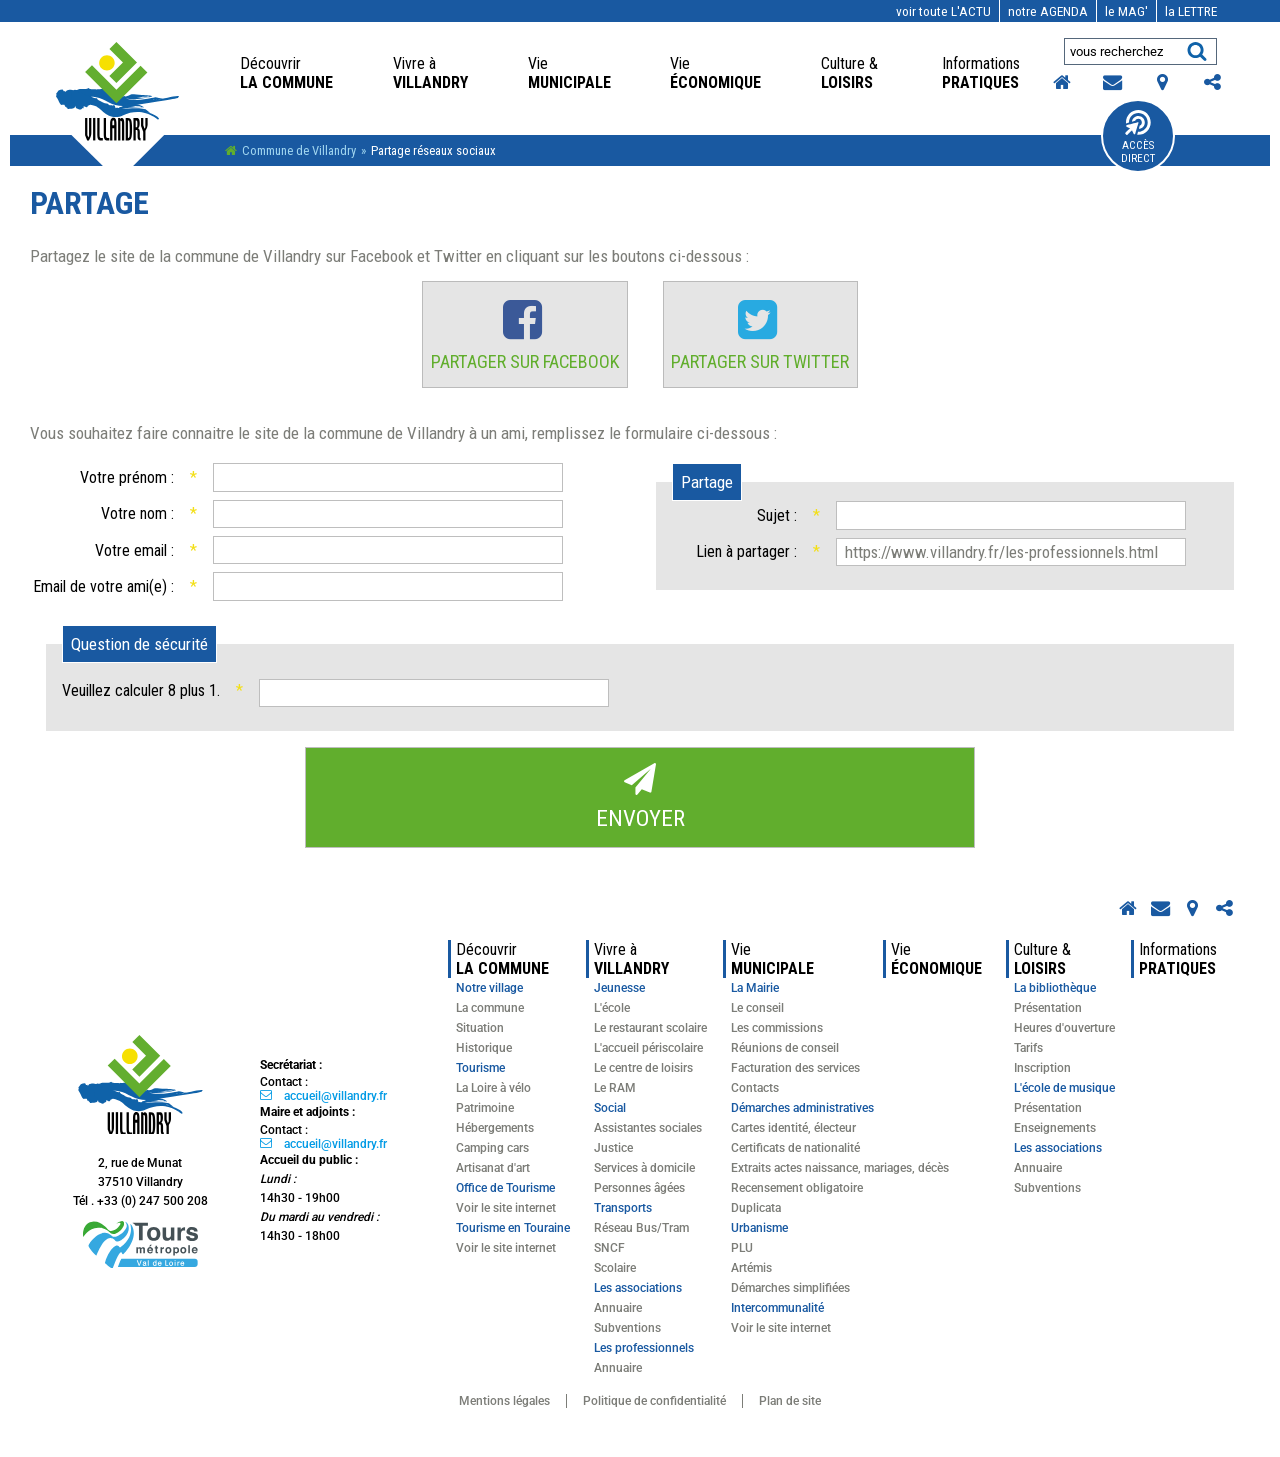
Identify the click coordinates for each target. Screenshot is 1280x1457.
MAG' (1126, 11)
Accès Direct (1138, 152)
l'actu (943, 11)
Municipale (569, 73)
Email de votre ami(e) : (114, 593)
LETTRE (1191, 11)
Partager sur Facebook (520, 366)
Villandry (430, 73)
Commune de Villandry (299, 150)
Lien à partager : (757, 559)
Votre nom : (148, 521)
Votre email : (145, 557)
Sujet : (789, 522)
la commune (286, 73)
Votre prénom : (138, 484)
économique (715, 73)
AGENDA (1048, 11)
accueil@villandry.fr (335, 1105)
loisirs (851, 73)
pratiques (983, 73)
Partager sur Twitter (766, 366)
